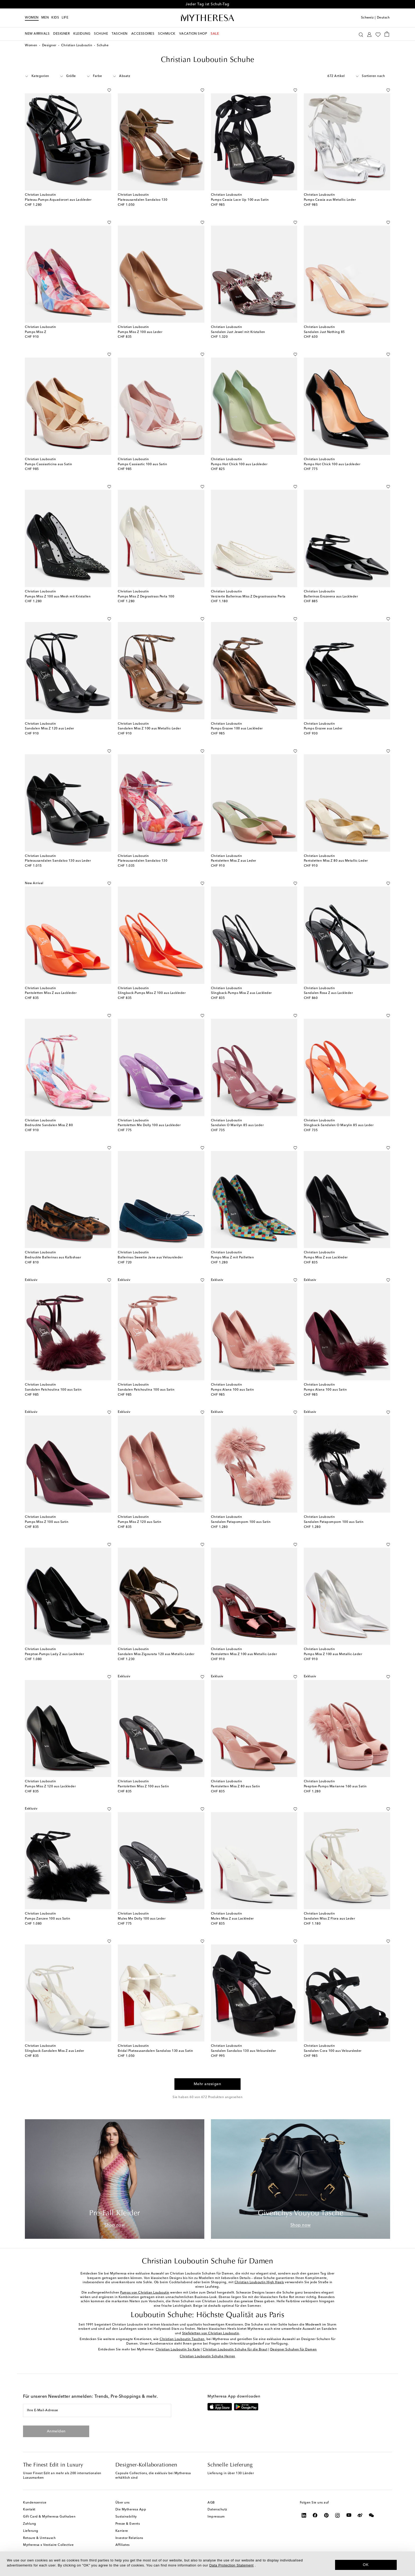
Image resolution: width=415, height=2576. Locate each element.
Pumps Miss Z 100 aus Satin (46, 1522)
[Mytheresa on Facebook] (315, 2515)
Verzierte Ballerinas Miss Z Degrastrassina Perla (248, 596)
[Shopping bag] (387, 34)
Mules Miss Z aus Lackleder (232, 1918)
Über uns (122, 2502)
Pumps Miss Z (35, 332)
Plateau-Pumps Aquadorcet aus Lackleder (58, 200)
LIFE (65, 17)
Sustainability (126, 2516)
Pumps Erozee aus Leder (323, 728)
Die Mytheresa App (130, 2509)
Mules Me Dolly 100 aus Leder (141, 1918)
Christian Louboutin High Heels (259, 2282)
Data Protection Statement (231, 2565)
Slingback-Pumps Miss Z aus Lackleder (241, 993)
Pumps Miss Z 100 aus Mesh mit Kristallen (58, 596)
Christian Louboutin (76, 45)
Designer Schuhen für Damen (293, 2349)
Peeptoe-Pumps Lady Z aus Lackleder (54, 1654)
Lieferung (30, 2531)
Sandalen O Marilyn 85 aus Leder (237, 1125)
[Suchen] (361, 34)
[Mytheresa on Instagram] (337, 2515)
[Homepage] (207, 18)
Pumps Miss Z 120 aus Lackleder (50, 1786)
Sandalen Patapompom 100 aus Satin (241, 1522)
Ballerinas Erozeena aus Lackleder (331, 596)
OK (366, 2565)
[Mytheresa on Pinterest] (326, 2515)
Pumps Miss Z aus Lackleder (326, 1257)
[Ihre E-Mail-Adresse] (97, 2410)
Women (32, 17)
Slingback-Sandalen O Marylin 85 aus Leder (339, 1125)
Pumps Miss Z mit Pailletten (232, 1257)
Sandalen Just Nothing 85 (324, 332)
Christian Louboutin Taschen (182, 2339)
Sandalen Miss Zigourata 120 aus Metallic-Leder (156, 1654)
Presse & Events (127, 2523)
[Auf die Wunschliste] (109, 89)
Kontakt (29, 2509)
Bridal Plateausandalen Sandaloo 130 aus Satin (155, 2051)
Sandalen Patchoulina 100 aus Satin (53, 1389)
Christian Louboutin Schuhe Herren (207, 2356)
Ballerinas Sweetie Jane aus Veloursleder (150, 1257)
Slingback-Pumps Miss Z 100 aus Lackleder (152, 993)
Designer (49, 45)
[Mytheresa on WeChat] (371, 2515)
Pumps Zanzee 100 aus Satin (47, 1918)
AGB (211, 2502)
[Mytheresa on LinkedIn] (304, 2515)
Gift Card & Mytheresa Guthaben (49, 2516)
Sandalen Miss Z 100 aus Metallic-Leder (149, 728)
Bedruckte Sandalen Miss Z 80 (49, 1125)
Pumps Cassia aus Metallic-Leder (330, 200)
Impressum (216, 2516)
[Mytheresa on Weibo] (360, 2515)
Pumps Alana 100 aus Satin (232, 1389)
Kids (55, 17)
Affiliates (122, 2545)
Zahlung (29, 2523)
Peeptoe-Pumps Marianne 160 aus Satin (335, 1786)
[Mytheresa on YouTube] (349, 2515)
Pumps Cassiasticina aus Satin (48, 464)
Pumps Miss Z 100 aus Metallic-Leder (333, 1654)
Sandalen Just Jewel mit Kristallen (238, 332)
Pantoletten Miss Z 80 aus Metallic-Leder (336, 860)
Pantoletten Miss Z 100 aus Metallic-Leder (244, 1654)
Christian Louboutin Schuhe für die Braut (235, 2349)
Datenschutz (217, 2509)
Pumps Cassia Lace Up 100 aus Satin (240, 200)
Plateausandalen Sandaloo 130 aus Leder (58, 860)
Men (45, 17)
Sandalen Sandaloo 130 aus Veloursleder (243, 2051)
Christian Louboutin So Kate (178, 2349)
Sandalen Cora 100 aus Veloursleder (333, 2051)
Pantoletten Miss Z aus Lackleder (50, 993)
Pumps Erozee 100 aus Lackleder (237, 728)
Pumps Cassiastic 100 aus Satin (142, 464)
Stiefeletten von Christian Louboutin (210, 2333)
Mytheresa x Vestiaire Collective (48, 2545)
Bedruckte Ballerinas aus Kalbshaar (53, 1257)
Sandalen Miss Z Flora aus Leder (329, 1918)
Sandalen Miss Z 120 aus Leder (49, 728)
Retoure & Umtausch (39, 2538)
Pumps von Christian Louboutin (144, 2292)
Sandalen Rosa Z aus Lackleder (328, 993)
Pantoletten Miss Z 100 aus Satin (143, 1786)
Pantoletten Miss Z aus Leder (233, 860)
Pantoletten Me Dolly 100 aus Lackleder (149, 1125)
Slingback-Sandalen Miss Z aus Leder (54, 2051)
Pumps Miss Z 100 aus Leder (140, 332)
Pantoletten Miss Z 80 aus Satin (235, 1786)
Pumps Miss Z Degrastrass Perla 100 (146, 596)
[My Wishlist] (378, 34)
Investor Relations (129, 2538)
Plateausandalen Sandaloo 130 (142, 200)
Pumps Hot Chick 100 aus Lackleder (239, 464)
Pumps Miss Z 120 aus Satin (139, 1522)
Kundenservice (35, 2502)
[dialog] (207, 2563)
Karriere (121, 2531)
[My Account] (369, 34)
